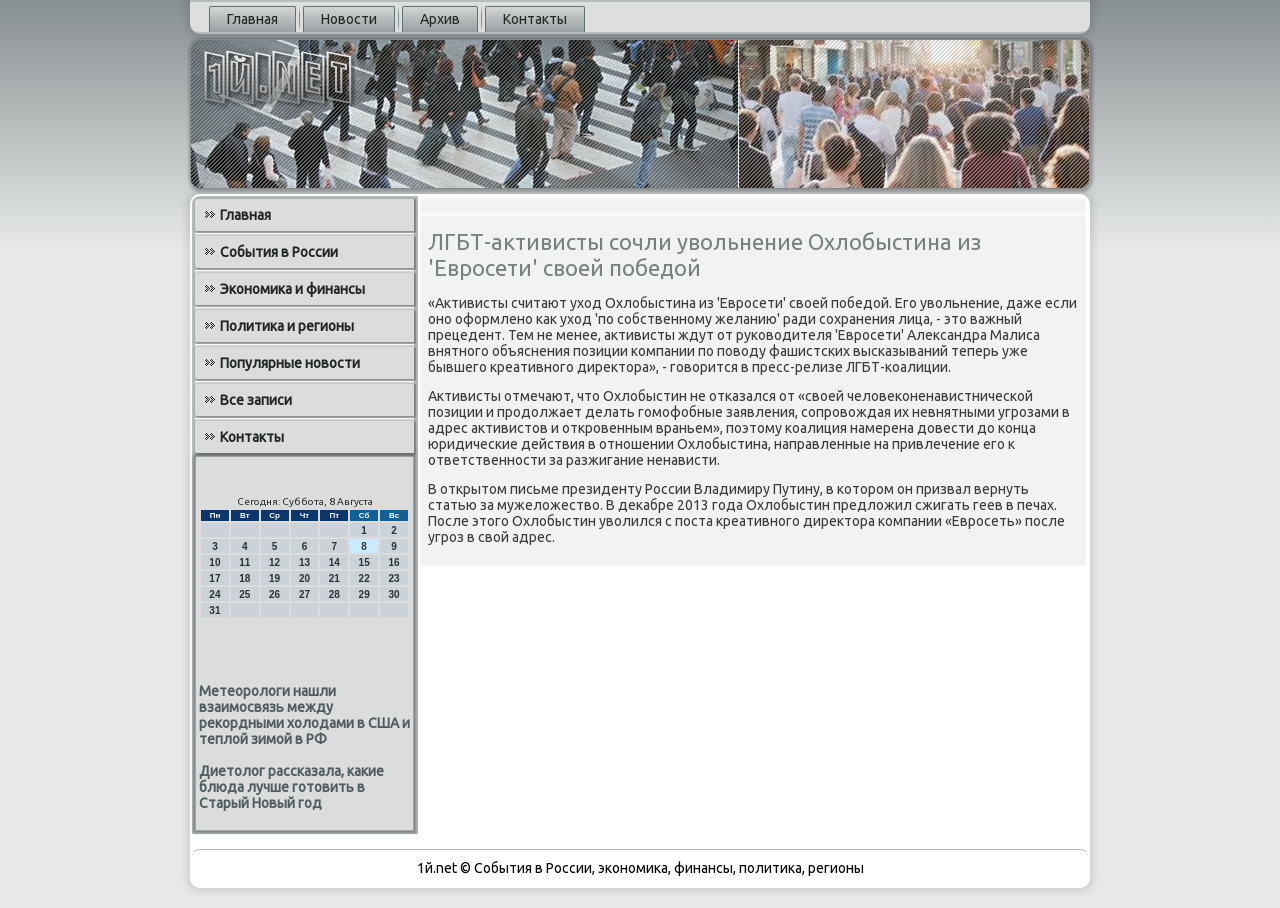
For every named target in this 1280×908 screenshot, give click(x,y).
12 (274, 562)
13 (304, 562)
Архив (440, 19)
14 (334, 562)
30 (393, 594)
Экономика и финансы (292, 289)
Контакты (535, 19)
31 (214, 610)
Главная (252, 19)
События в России (279, 252)
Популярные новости (290, 363)
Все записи (256, 400)
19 (274, 578)
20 (304, 578)
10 (214, 562)
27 (304, 594)
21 (334, 578)
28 (334, 594)
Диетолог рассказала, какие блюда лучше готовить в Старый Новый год (291, 787)
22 (364, 578)
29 (364, 594)
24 (214, 594)
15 (364, 562)
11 (244, 562)
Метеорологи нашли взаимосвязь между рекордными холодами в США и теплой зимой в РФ (304, 715)
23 (393, 578)
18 (244, 578)
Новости (349, 19)
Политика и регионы (287, 326)
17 (214, 578)
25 (244, 594)
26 (274, 594)
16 (393, 562)
